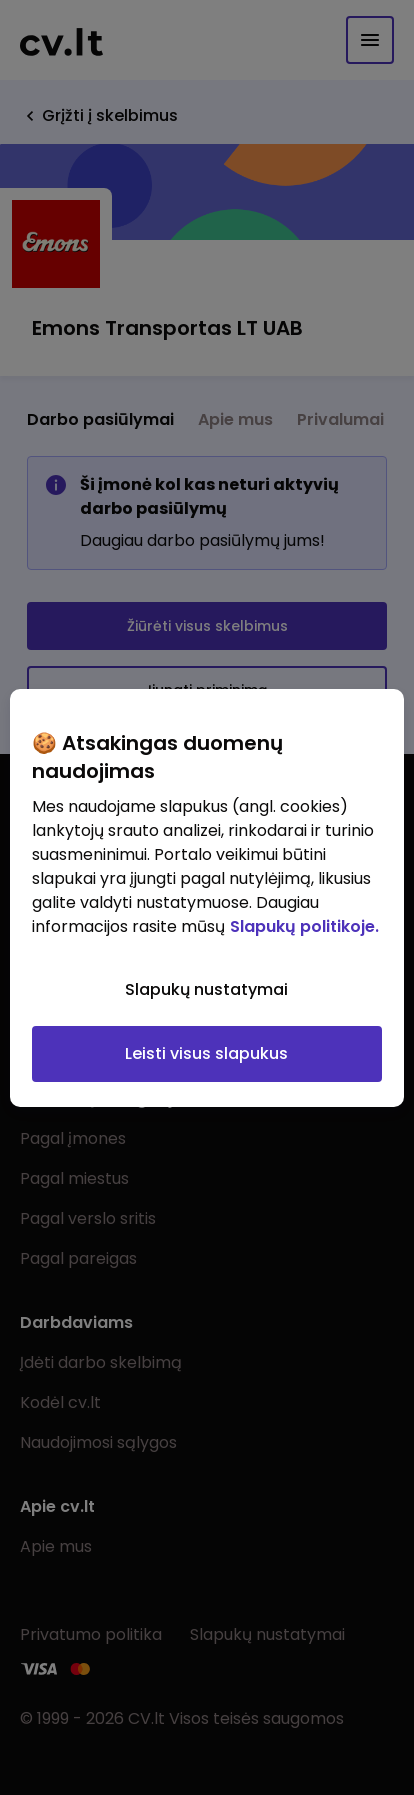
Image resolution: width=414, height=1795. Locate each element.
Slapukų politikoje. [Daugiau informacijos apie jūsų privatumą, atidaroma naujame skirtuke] (304, 926)
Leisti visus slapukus (206, 1053)
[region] (206, 898)
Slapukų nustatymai (206, 989)
